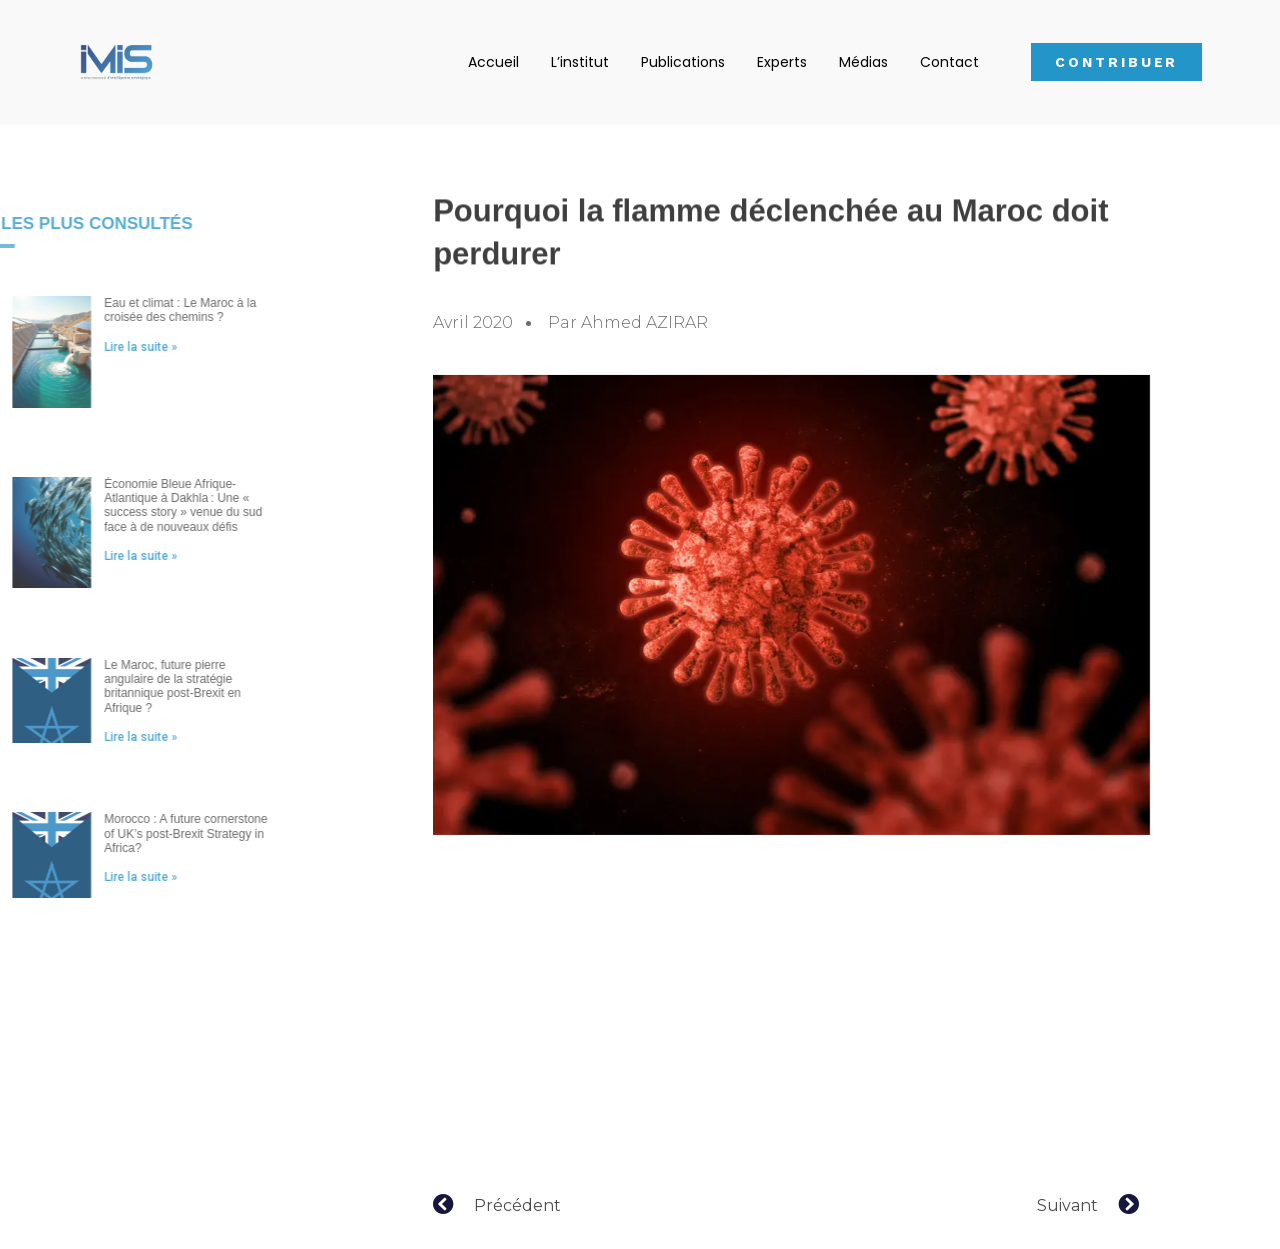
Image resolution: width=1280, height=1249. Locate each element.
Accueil (493, 62)
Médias (863, 62)
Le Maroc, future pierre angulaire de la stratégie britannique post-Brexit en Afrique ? (142, 686)
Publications (683, 62)
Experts (782, 62)
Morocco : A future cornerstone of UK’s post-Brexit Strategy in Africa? (155, 833)
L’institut (580, 62)
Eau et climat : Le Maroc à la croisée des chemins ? (150, 310)
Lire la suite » (110, 347)
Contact (949, 62)
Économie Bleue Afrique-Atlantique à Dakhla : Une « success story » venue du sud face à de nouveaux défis (153, 505)
